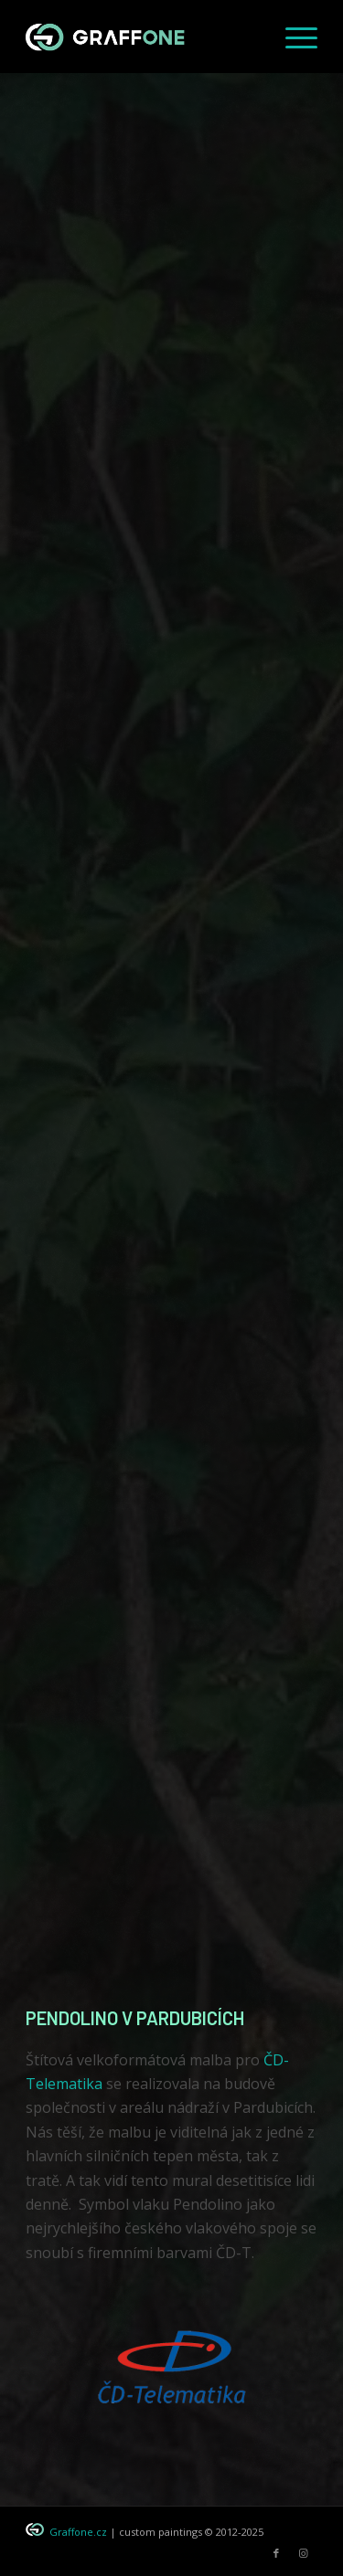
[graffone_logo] (142, 36)
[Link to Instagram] (303, 2553)
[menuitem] (292, 36)
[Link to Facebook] (276, 2553)
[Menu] (292, 36)
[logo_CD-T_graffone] (172, 2359)
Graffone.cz (78, 2532)
